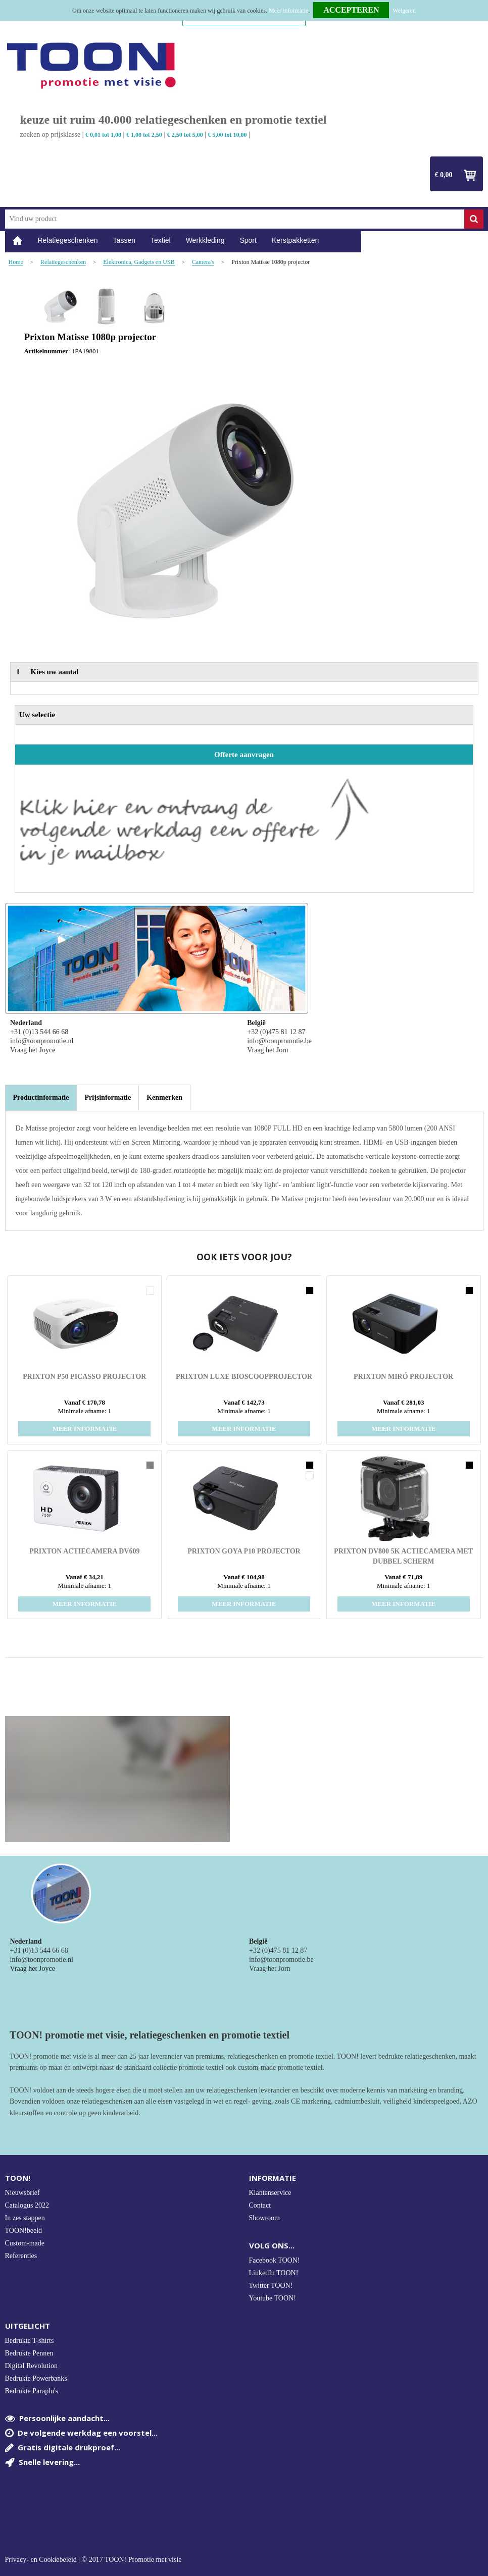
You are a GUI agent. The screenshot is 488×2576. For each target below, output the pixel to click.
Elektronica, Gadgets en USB (138, 262)
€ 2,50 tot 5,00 (185, 134)
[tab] (41, 1098)
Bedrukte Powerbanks (36, 2378)
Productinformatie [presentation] (41, 1097)
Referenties (21, 2256)
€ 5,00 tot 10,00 (227, 134)
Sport (247, 240)
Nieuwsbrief (22, 2192)
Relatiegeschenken (68, 240)
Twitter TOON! (271, 2285)
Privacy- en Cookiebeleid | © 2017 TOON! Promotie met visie (93, 2559)
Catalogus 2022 (27, 2205)
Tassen (124, 240)
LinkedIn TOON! (274, 2273)
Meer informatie (288, 10)
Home (17, 240)
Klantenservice (270, 2192)
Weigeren (404, 10)
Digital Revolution (31, 2366)
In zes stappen (25, 2218)
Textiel (161, 240)
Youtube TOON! (272, 2298)
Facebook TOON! (274, 2260)
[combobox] (234, 219)
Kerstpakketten (295, 240)
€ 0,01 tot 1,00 (103, 134)
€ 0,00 (444, 175)
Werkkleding (205, 240)
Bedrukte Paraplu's (32, 2391)
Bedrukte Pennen (29, 2353)
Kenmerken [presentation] (164, 1097)
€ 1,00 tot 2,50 (144, 134)
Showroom (264, 2218)
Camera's (203, 262)
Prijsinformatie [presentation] (107, 1097)
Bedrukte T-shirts (29, 2340)
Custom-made (25, 2243)
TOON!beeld (23, 2230)
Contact (260, 2205)
